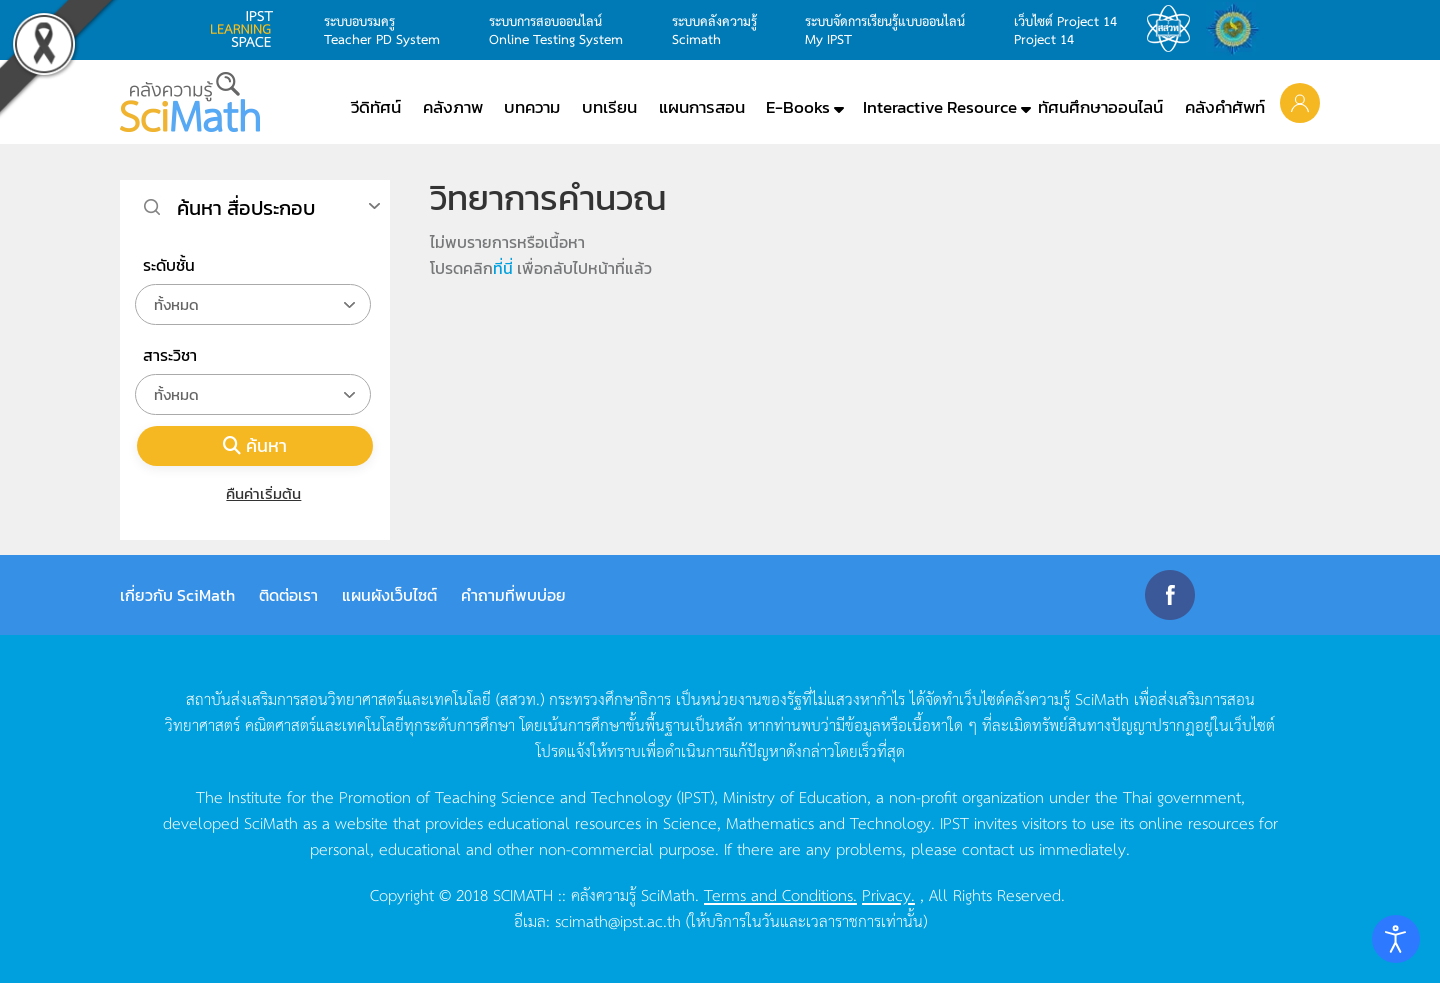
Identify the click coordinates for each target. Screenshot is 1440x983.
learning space (247, 29)
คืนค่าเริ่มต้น (255, 493)
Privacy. (888, 894)
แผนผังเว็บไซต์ (389, 595)
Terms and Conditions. (780, 894)
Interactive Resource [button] (940, 107)
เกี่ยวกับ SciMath (177, 595)
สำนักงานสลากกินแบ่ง (1238, 29)
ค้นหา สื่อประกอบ (246, 208)
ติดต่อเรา (288, 595)
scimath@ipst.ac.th (618, 920)
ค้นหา (255, 445)
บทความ (532, 107)
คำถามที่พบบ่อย (513, 595)
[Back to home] (190, 102)
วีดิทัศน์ (376, 107)
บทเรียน (609, 107)
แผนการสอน (702, 107)
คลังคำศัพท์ (1225, 107)
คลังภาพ (453, 107)
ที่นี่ (503, 268)
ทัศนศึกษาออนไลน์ (1100, 107)
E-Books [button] (798, 107)
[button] (1300, 102)
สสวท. (1174, 29)
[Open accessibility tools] (1396, 939)
